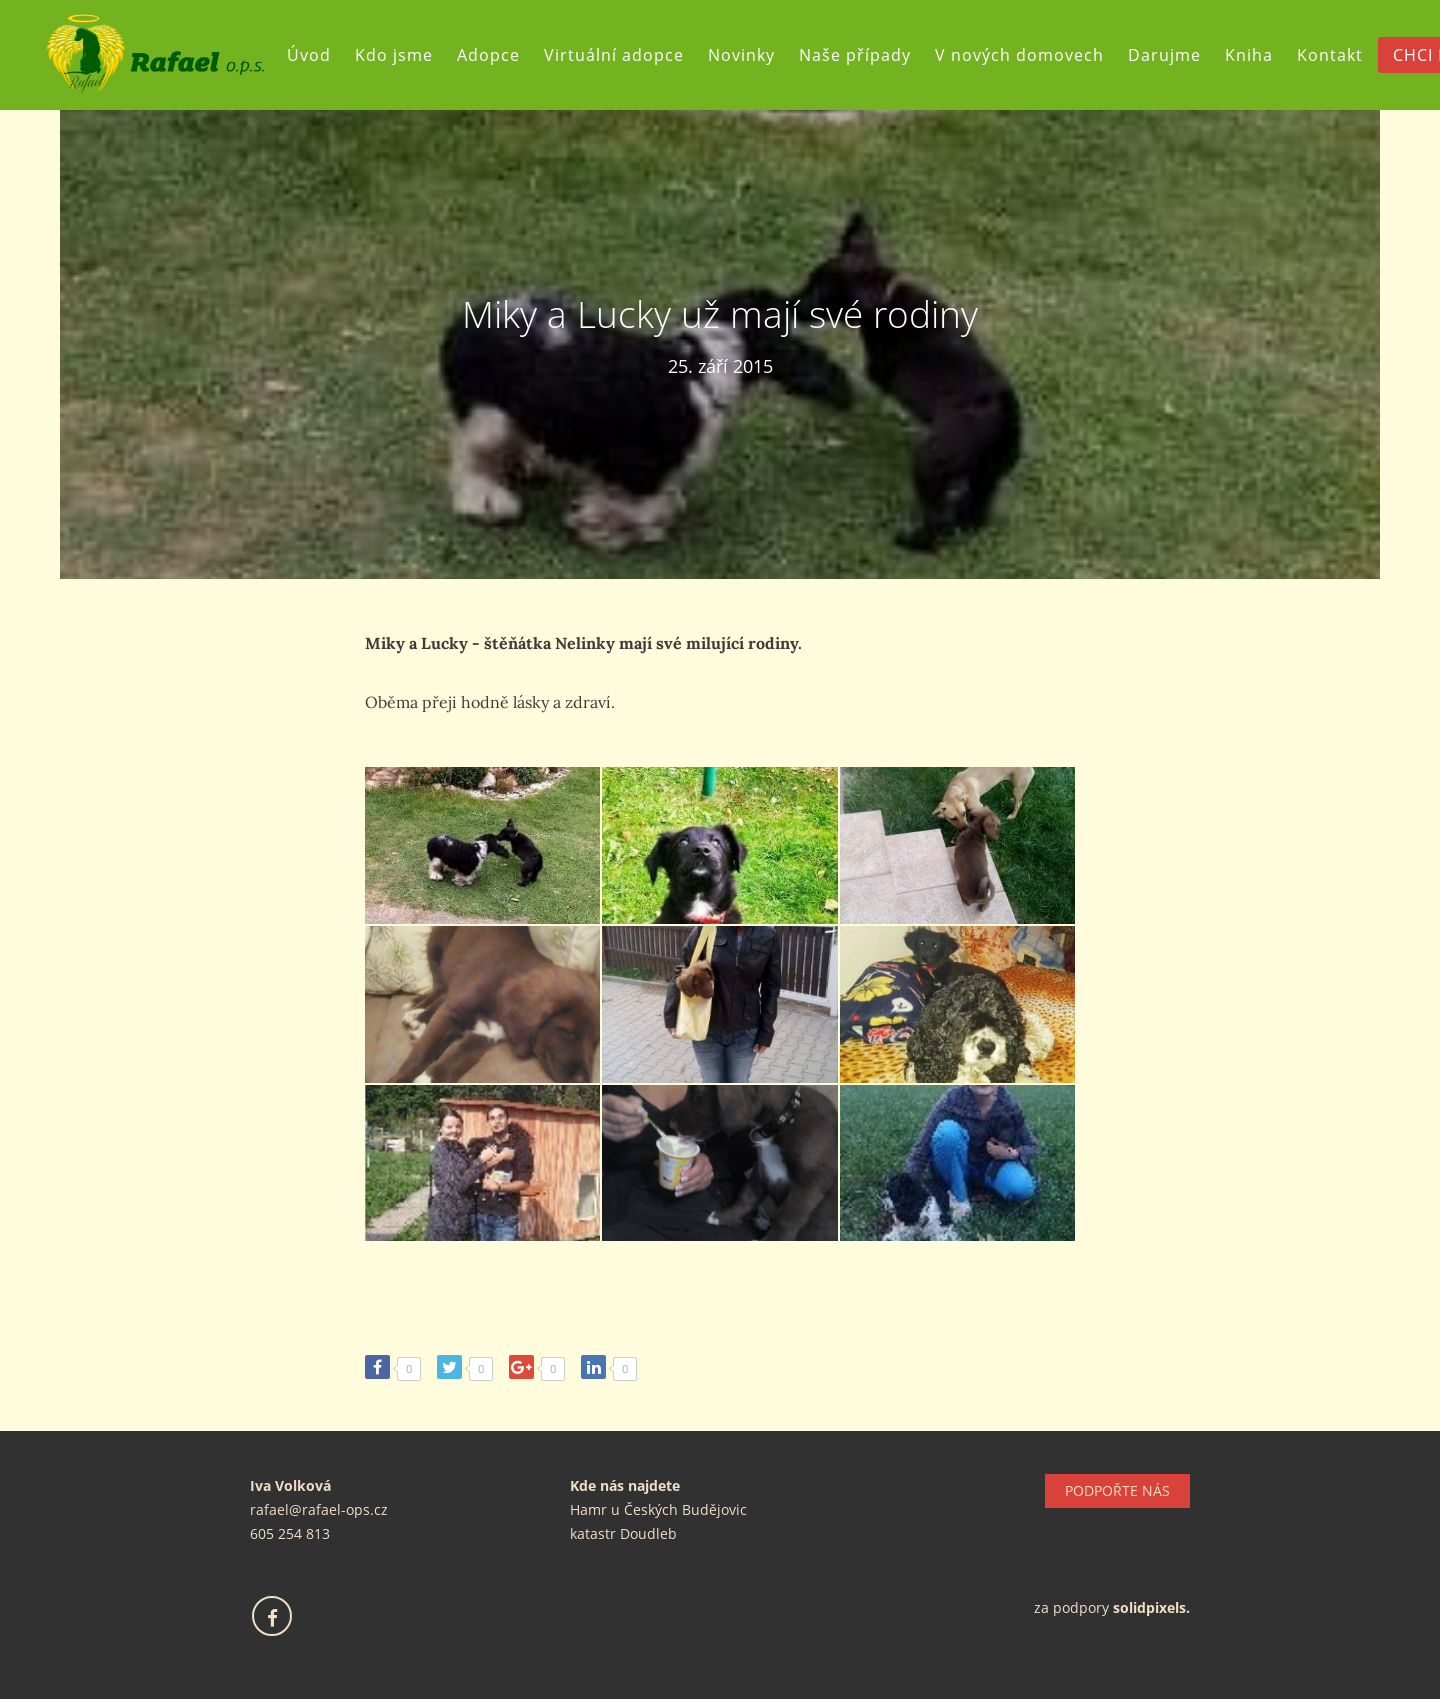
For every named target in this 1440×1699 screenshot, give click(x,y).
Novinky (749, 55)
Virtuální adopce (622, 55)
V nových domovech (1027, 55)
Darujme (1172, 55)
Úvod (317, 55)
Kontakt (1338, 55)
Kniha (1257, 55)
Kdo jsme (402, 55)
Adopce (496, 55)
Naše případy (863, 55)
